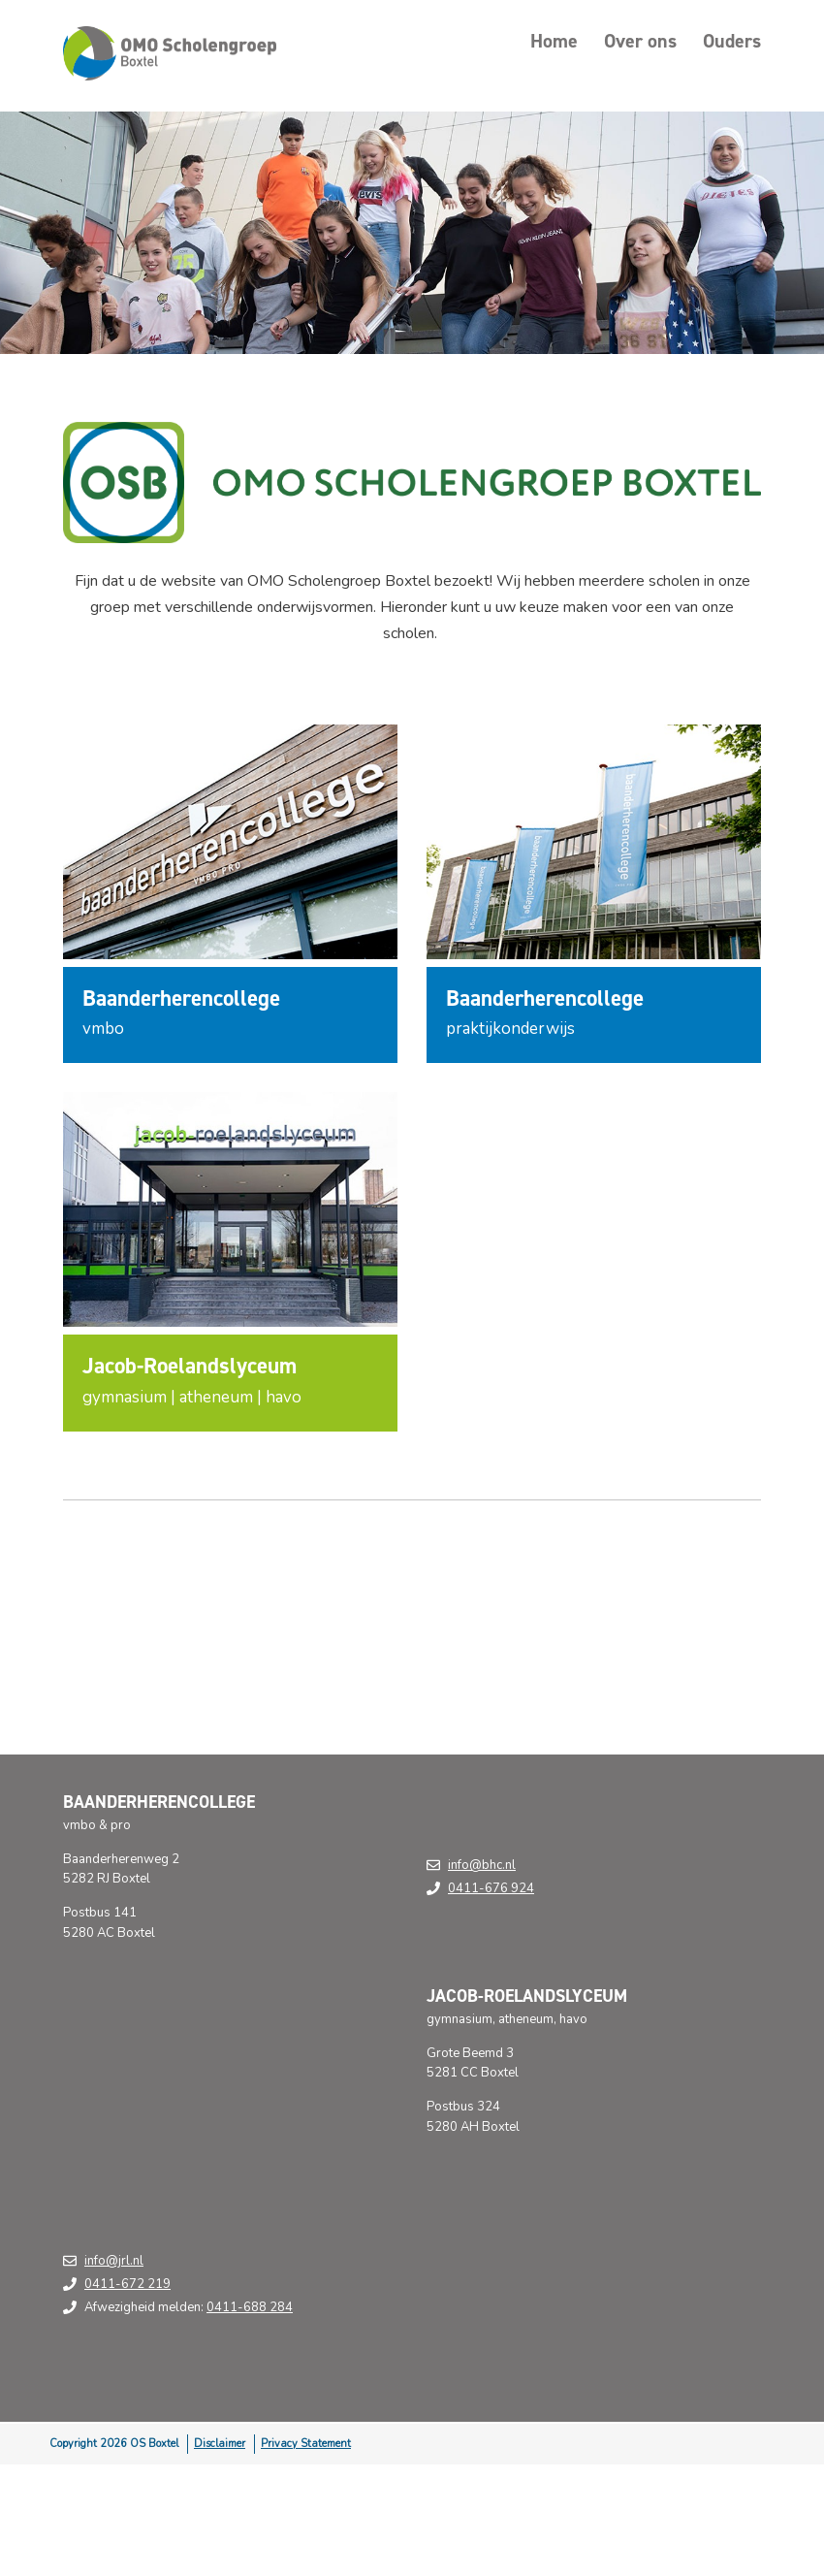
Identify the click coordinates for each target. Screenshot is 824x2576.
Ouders (732, 40)
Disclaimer (219, 2443)
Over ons (640, 40)
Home (554, 40)
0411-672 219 (127, 2284)
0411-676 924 (491, 1888)
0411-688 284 (249, 2307)
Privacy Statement (306, 2443)
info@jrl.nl (113, 2261)
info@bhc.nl (482, 1865)
